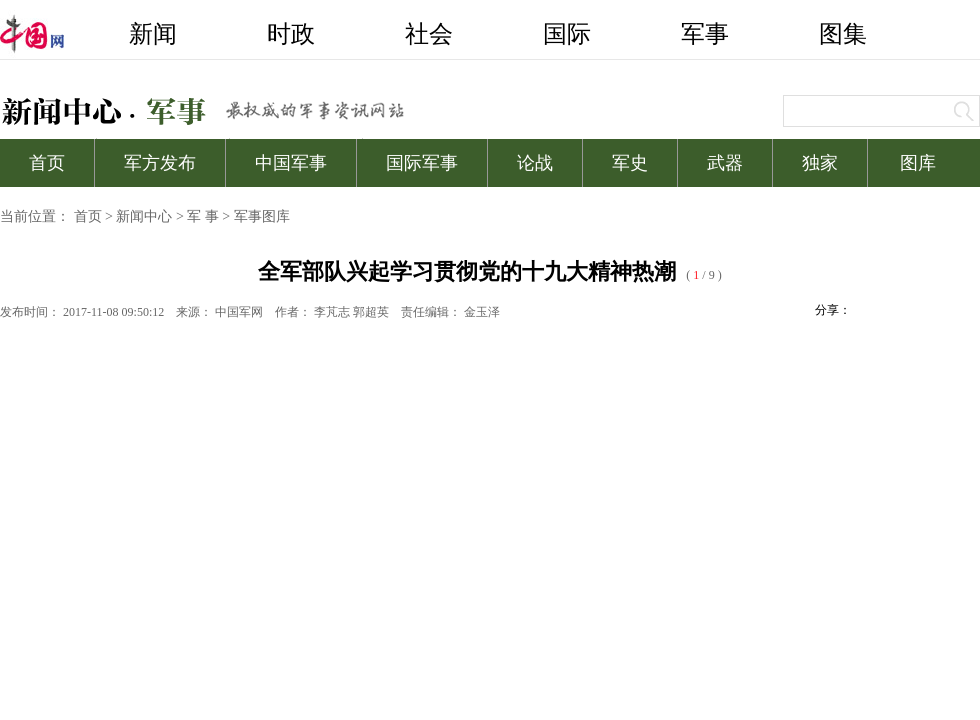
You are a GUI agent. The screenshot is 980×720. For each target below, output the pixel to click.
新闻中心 (144, 216)
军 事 (203, 216)
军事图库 (262, 216)
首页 (88, 216)
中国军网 (239, 312)
